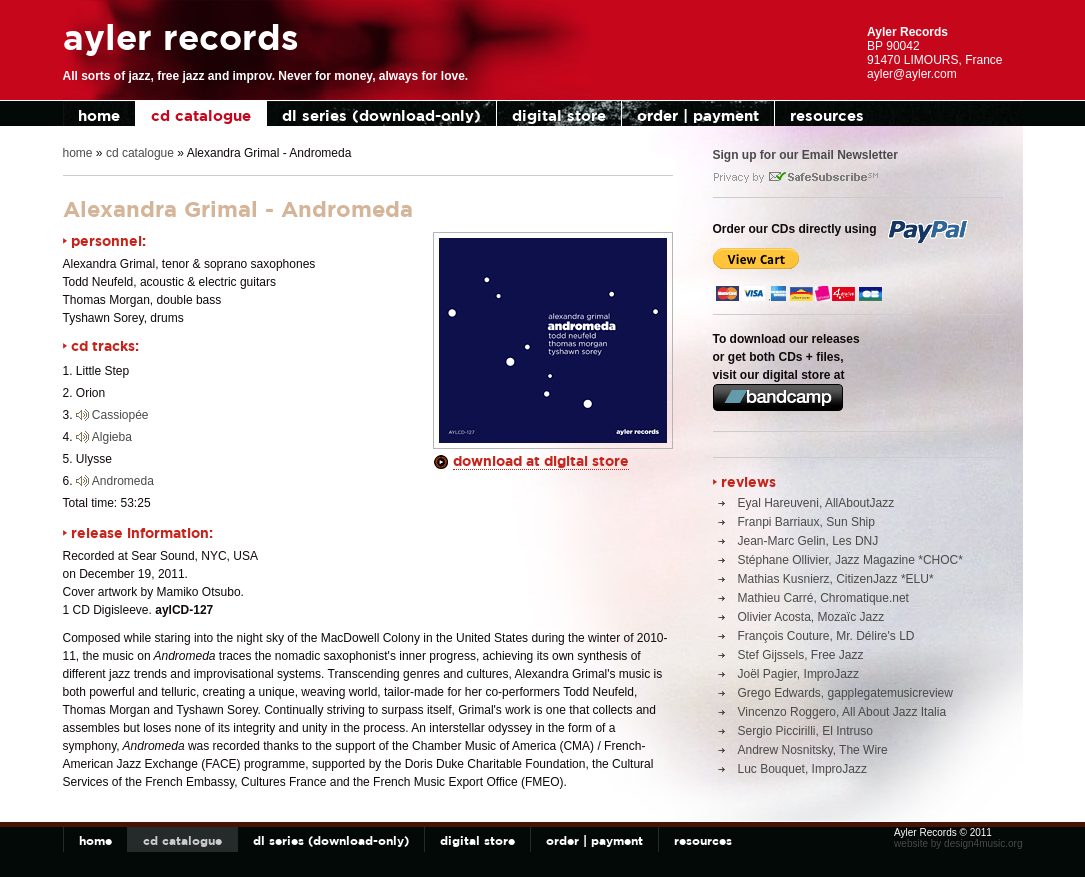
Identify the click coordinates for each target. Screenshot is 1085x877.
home (99, 115)
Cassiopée (120, 415)
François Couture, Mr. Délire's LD (826, 636)
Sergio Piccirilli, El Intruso (805, 731)
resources (827, 115)
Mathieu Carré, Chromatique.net (823, 598)
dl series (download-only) (381, 115)
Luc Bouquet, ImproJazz (802, 769)
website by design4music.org (958, 843)
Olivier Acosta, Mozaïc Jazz (811, 617)
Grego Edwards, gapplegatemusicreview (845, 693)
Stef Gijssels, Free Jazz (801, 655)
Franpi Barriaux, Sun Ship (806, 522)
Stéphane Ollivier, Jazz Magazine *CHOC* (850, 560)
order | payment (698, 115)
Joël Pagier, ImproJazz (798, 674)
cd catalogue (201, 115)
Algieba (112, 437)
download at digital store (541, 460)
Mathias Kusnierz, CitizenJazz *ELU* (836, 579)
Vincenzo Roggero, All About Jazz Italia (842, 712)
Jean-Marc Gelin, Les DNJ (808, 541)
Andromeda (123, 481)
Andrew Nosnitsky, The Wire (813, 750)
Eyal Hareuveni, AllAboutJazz (816, 503)
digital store (559, 115)
